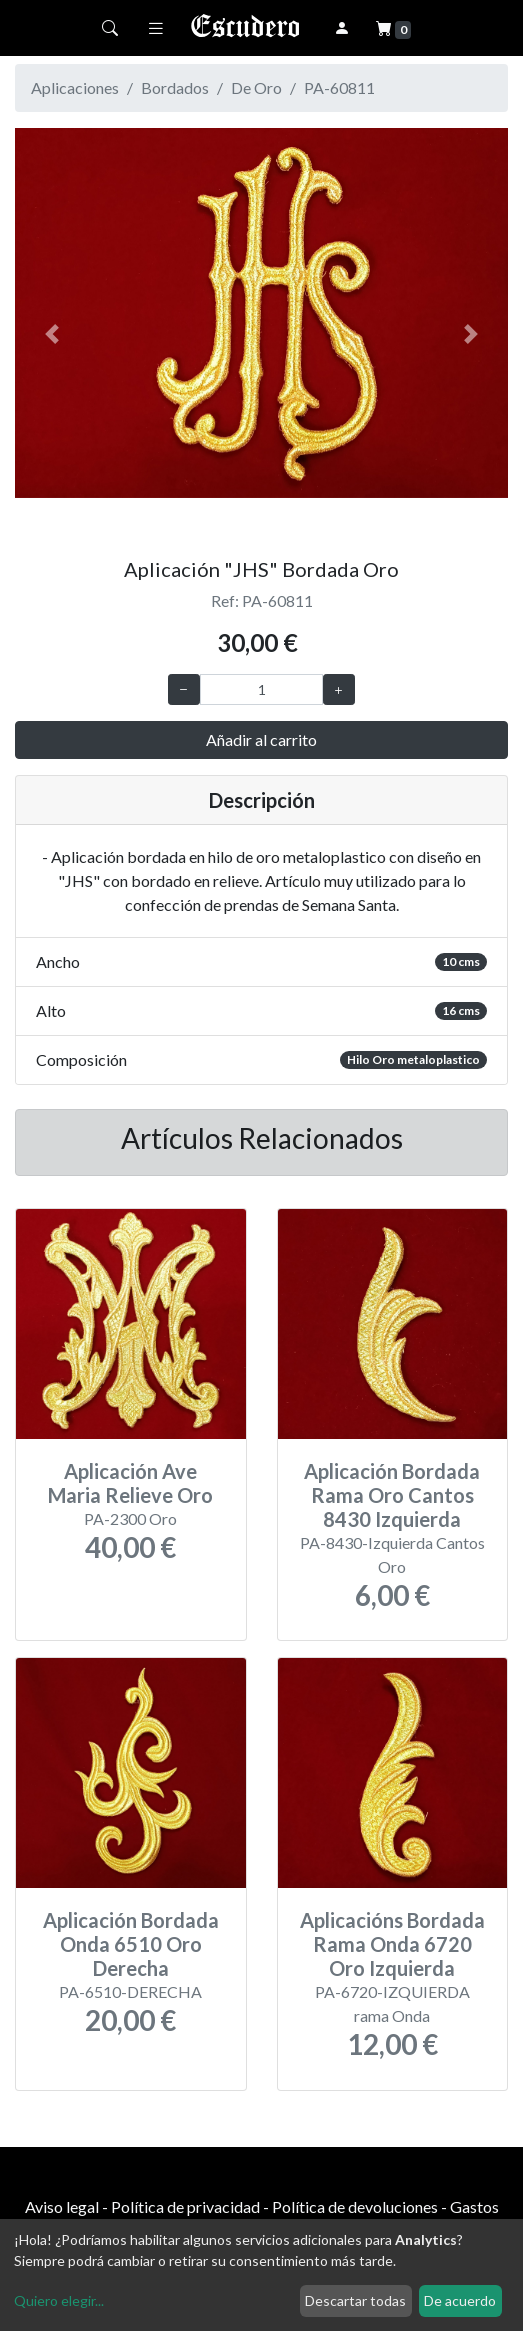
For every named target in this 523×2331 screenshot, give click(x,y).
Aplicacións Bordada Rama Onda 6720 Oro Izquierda (392, 1944)
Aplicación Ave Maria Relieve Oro (130, 1483)
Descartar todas (355, 2300)
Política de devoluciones (355, 2206)
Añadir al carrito (261, 739)
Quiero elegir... (59, 2300)
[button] (52, 334)
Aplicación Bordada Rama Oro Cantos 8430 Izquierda (392, 1495)
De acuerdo (460, 2300)
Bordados (175, 87)
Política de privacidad (185, 2206)
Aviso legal (62, 2206)
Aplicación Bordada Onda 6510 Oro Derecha (131, 1944)
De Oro (256, 87)
